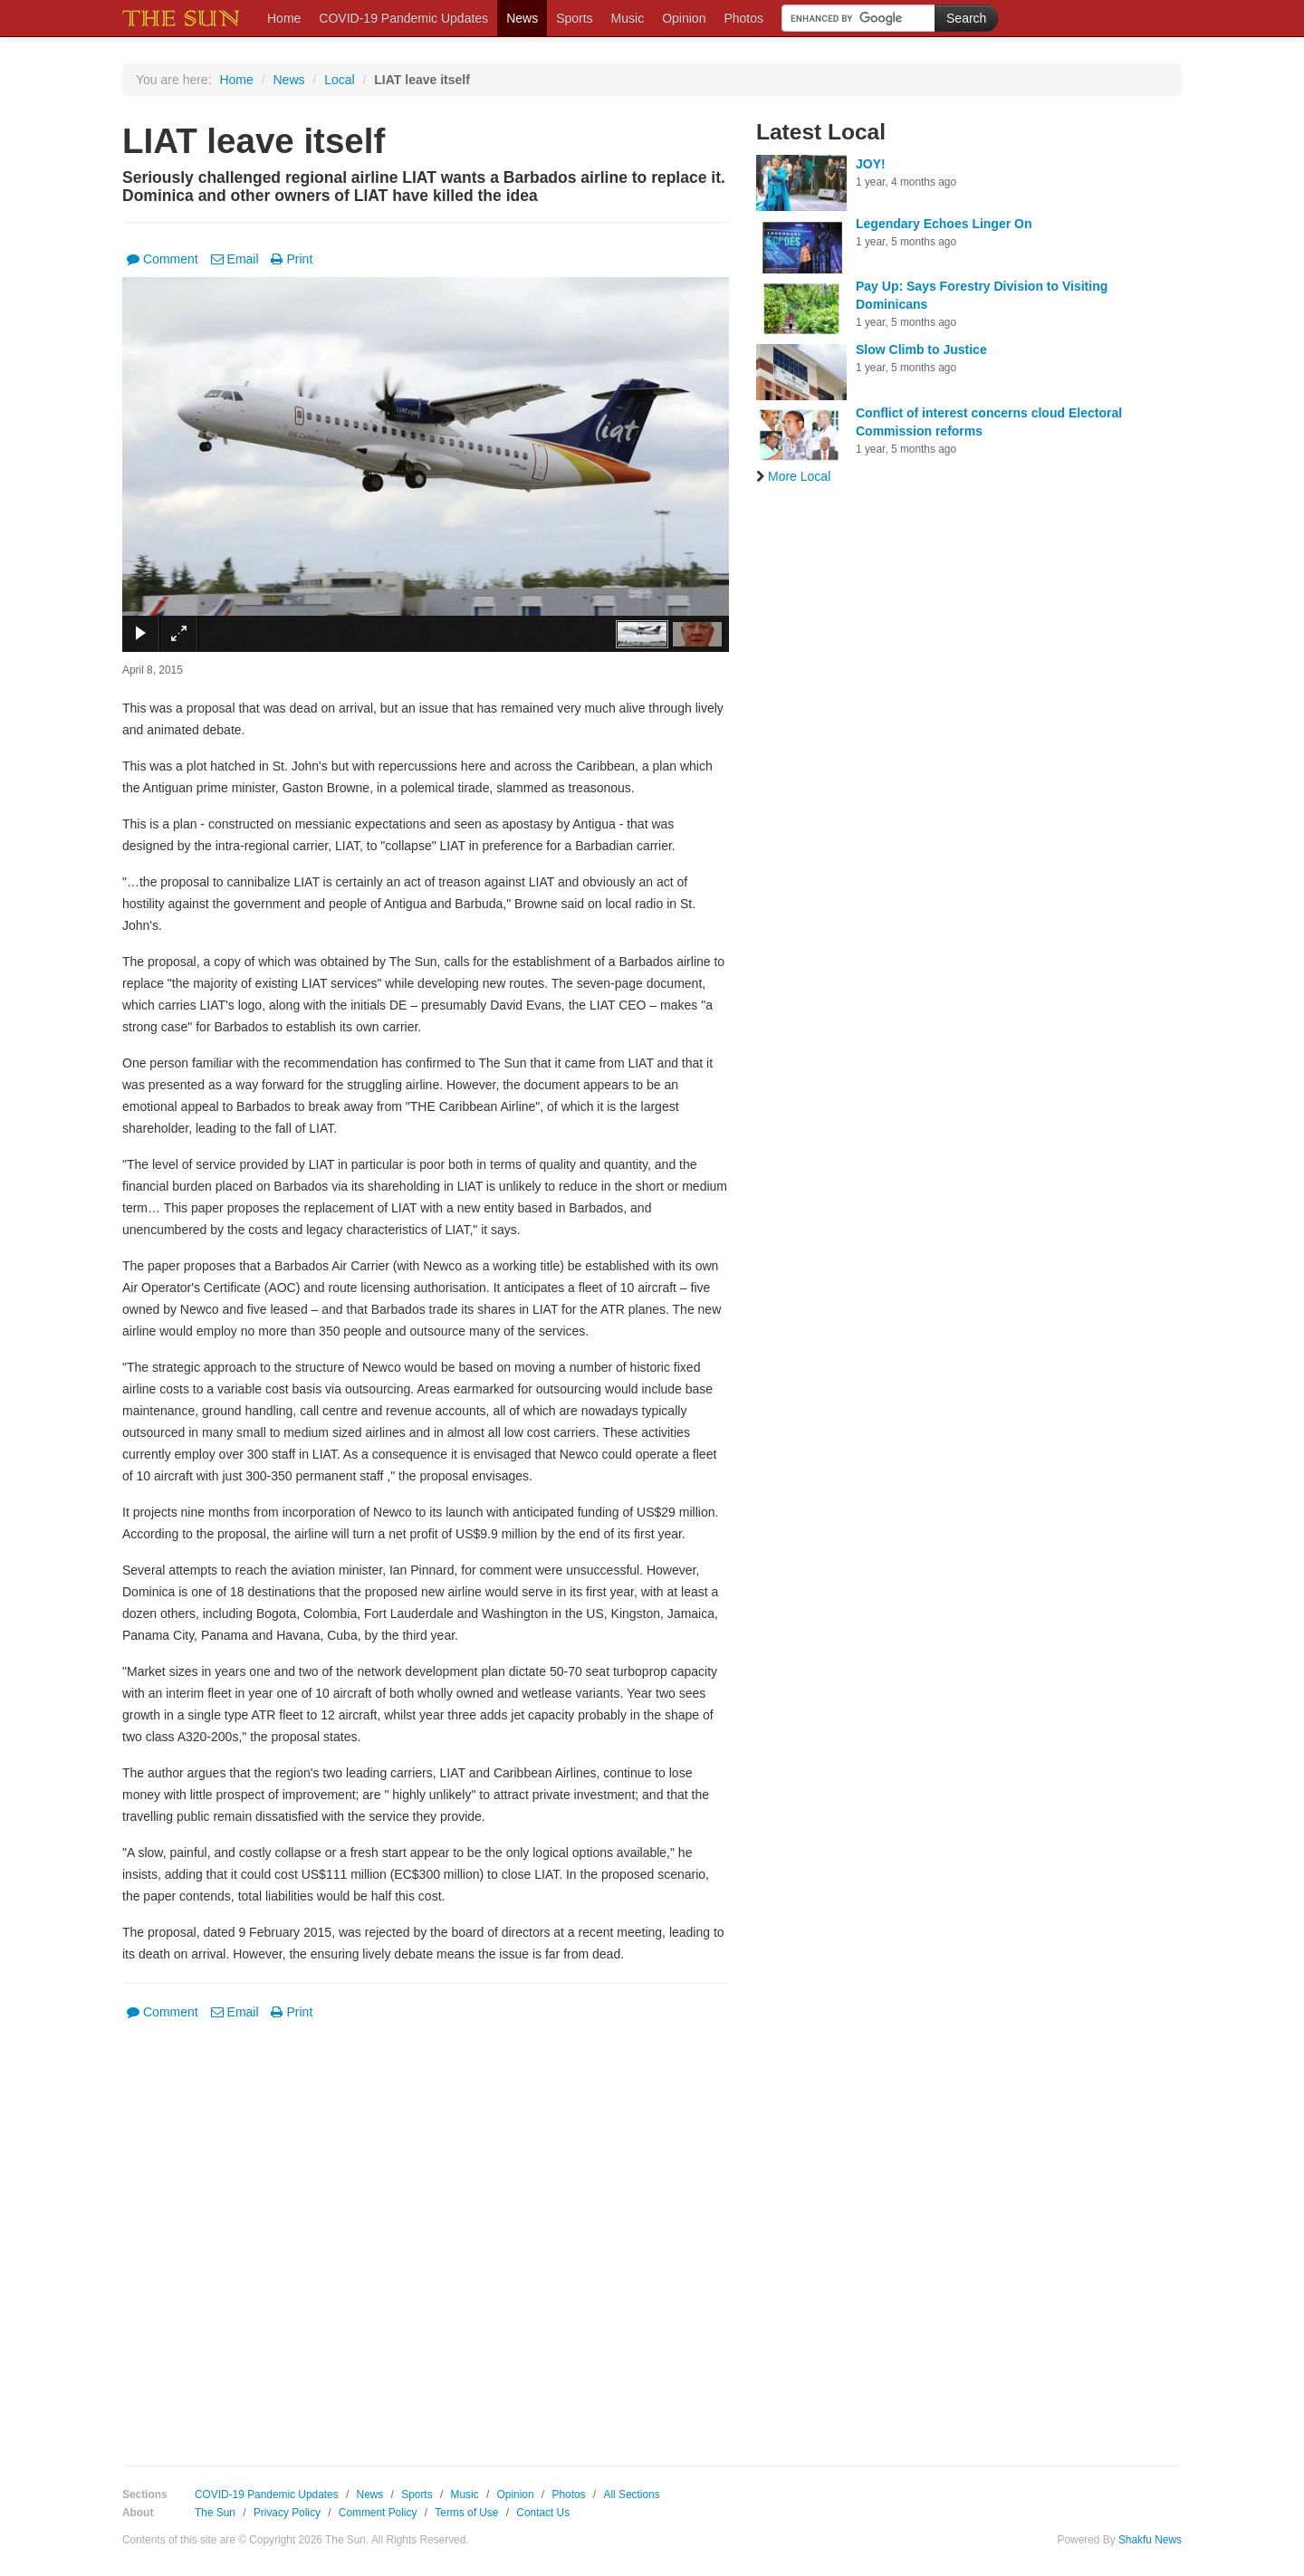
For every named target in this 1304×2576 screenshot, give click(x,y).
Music (628, 18)
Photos (743, 18)
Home (284, 18)
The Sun (215, 2512)
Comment (162, 259)
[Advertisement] (425, 2230)
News (522, 18)
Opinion (683, 18)
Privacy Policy (287, 2512)
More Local (793, 476)
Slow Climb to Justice (921, 349)
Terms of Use (466, 2512)
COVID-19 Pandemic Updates (403, 18)
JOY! (871, 164)
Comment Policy (378, 2512)
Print (291, 259)
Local (339, 79)
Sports (574, 18)
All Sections (631, 2494)
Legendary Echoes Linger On (944, 223)
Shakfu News (1150, 2539)
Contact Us (543, 2512)
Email (235, 259)
